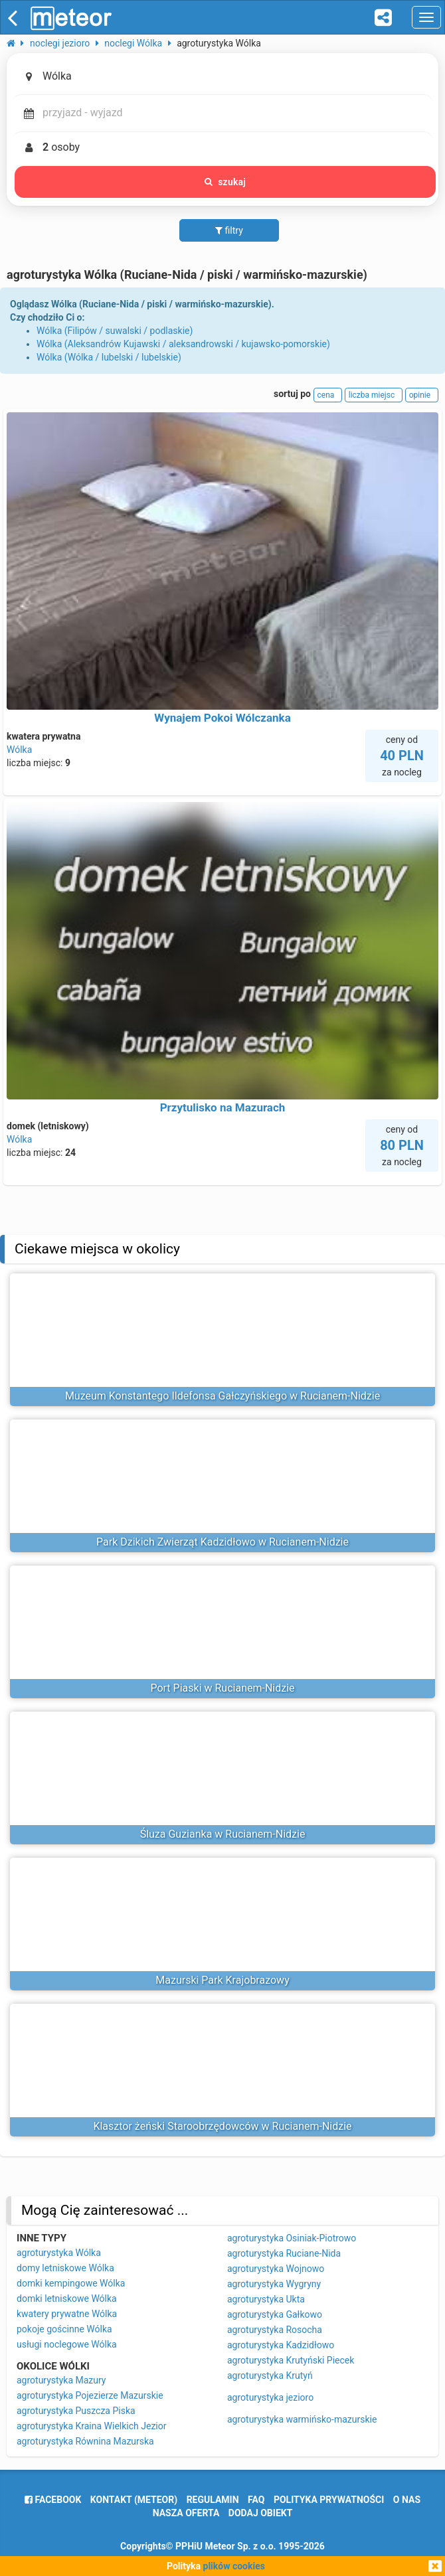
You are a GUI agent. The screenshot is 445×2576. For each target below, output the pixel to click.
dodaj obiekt (260, 2513)
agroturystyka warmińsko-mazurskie (302, 2419)
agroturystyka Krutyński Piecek (290, 2360)
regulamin (213, 2499)
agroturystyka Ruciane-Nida (284, 2253)
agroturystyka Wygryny (274, 2284)
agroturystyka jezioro (270, 2397)
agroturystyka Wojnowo (275, 2268)
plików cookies (234, 2566)
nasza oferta (186, 2513)
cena (328, 395)
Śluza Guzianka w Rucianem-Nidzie (223, 1834)
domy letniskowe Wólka (65, 2268)
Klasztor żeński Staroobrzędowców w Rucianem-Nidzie (222, 2126)
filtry (229, 230)
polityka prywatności (329, 2499)
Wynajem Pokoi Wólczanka (222, 717)
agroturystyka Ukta (266, 2299)
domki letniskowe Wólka (67, 2298)
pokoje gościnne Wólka (64, 2329)
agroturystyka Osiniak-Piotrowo (291, 2238)
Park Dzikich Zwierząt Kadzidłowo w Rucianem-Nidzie (222, 1542)
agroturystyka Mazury (61, 2380)
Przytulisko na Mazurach (223, 1107)
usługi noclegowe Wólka (67, 2344)
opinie (421, 395)
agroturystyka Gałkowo (274, 2314)
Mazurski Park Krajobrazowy (222, 1980)
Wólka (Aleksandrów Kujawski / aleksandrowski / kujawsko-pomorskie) (183, 344)
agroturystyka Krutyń (270, 2375)
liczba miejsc (374, 395)
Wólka (19, 749)
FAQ (256, 2499)
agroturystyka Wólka (59, 2252)
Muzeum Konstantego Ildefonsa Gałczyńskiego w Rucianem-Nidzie (222, 1396)
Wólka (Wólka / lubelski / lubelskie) (109, 357)
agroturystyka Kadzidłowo (280, 2345)
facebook (53, 2499)
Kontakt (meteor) (133, 2499)
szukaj (225, 182)
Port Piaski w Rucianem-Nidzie (222, 1688)
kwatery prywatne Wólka (67, 2313)
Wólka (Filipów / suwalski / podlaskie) (115, 330)
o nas (406, 2499)
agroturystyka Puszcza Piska (76, 2410)
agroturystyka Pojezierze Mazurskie (90, 2395)
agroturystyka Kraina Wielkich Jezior (91, 2426)
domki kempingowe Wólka (71, 2283)
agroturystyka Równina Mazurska (85, 2441)
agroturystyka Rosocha (274, 2329)
